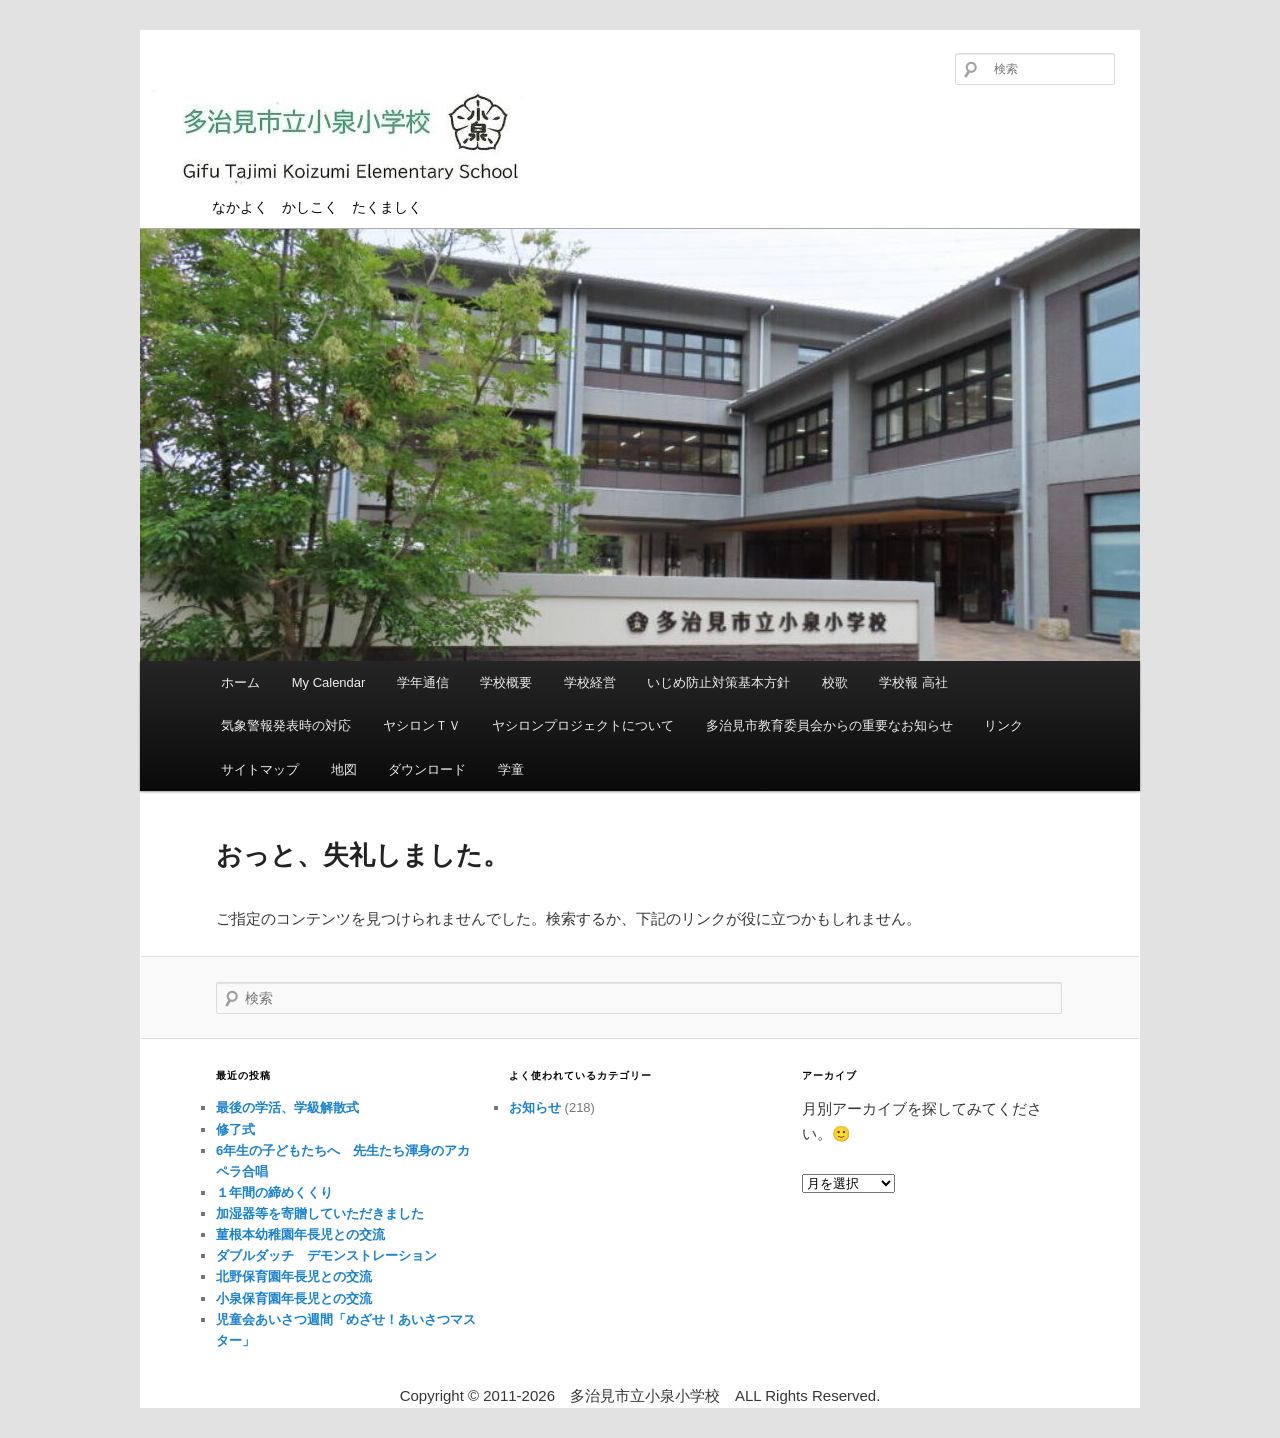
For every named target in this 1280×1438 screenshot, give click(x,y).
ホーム (240, 682)
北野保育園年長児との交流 (294, 1276)
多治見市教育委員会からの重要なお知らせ (829, 725)
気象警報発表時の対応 (286, 725)
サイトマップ (260, 769)
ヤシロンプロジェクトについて (583, 725)
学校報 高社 (913, 682)
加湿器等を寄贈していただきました (320, 1213)
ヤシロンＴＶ (422, 725)
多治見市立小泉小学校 (350, 142)
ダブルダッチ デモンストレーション (326, 1255)
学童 (511, 769)
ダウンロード (427, 769)
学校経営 (590, 682)
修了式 (235, 1129)
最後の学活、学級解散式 (287, 1107)
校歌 (835, 682)
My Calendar (329, 682)
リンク (1003, 725)
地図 (344, 769)
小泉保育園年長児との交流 (294, 1298)
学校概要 (506, 682)
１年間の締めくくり (274, 1192)
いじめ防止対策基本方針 (718, 682)
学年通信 (423, 682)
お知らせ (535, 1107)
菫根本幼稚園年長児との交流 (300, 1234)
